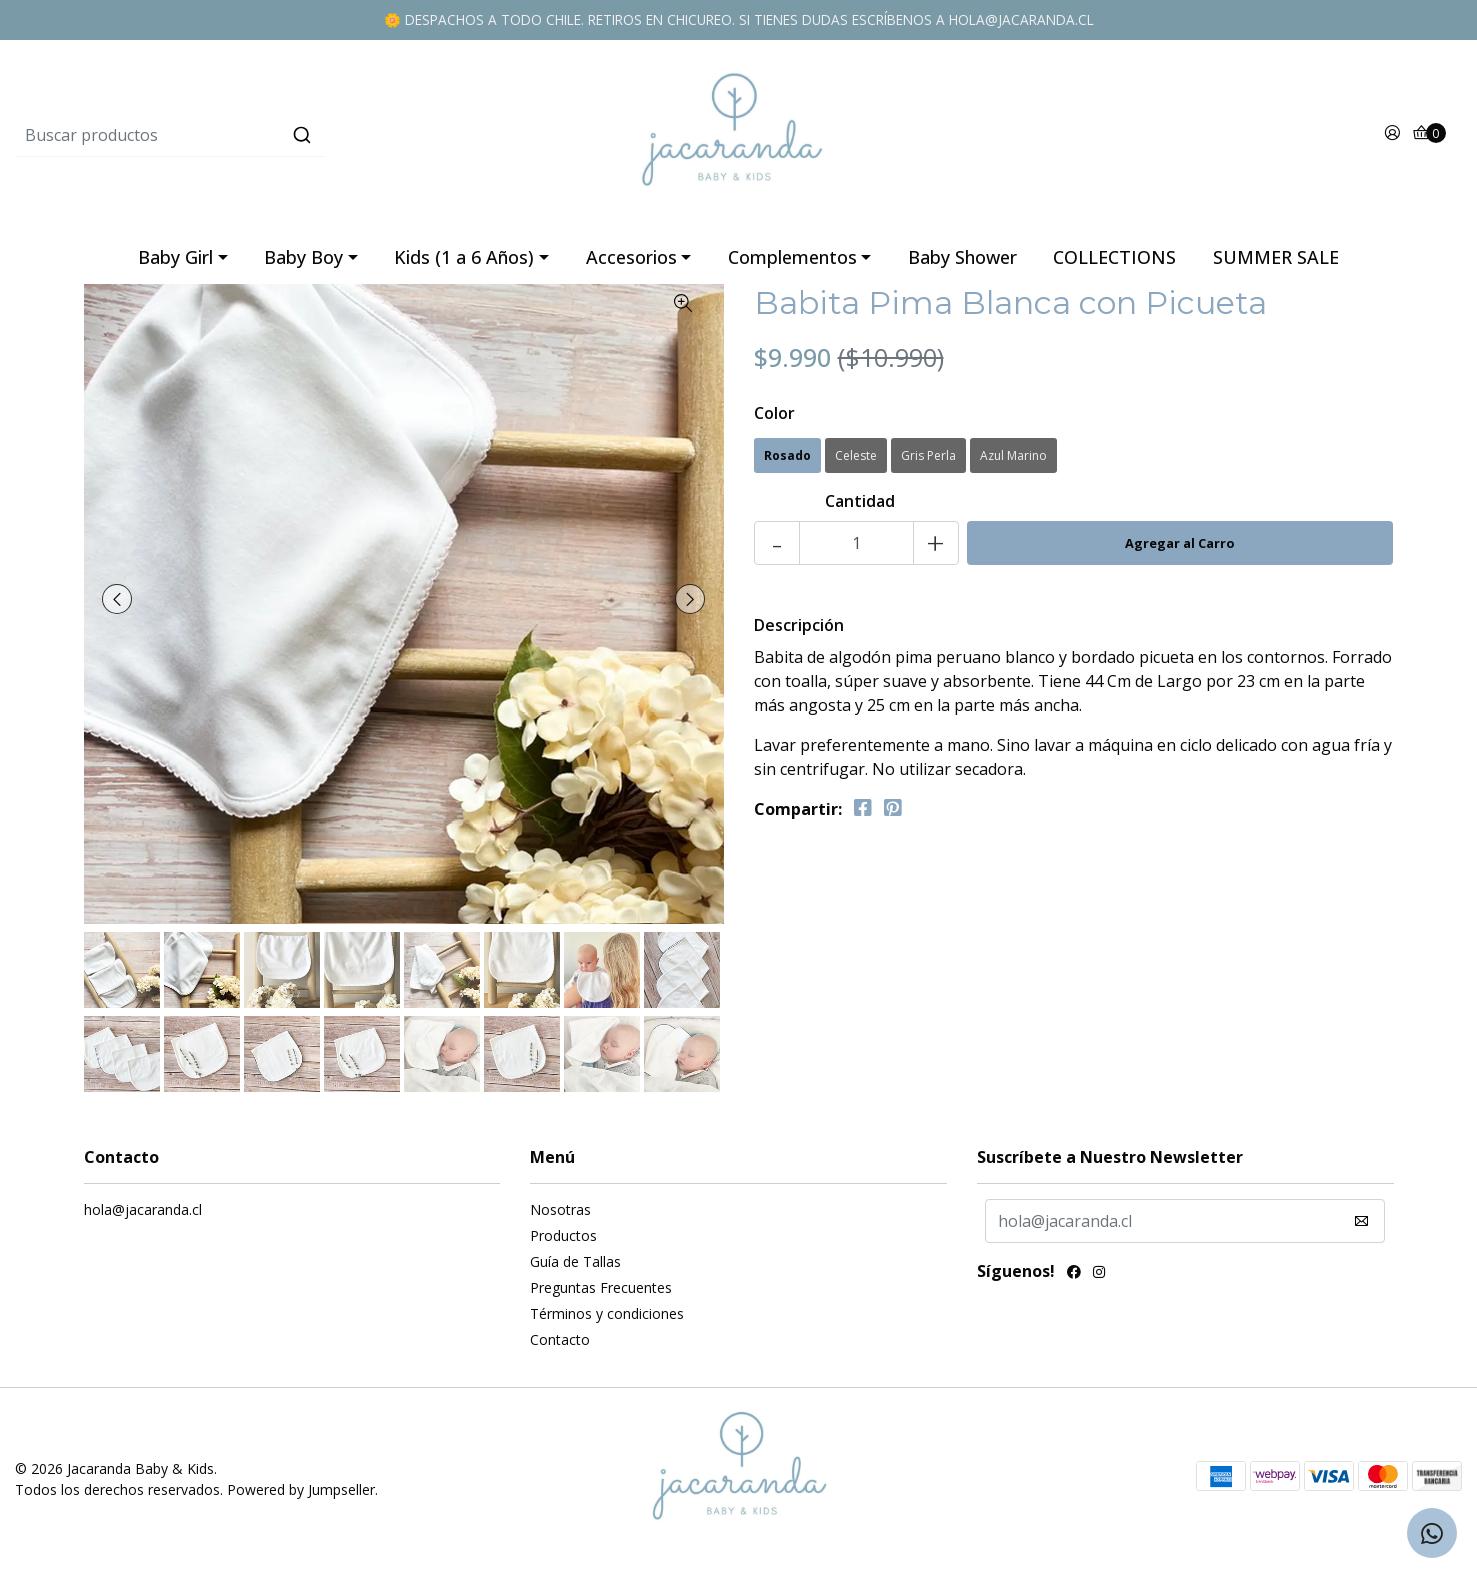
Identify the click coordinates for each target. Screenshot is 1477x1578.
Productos (563, 1243)
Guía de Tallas (575, 1269)
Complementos (792, 265)
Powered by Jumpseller (301, 1497)
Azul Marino (1013, 463)
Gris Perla (928, 463)
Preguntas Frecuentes (601, 1295)
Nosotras (560, 1217)
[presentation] (119, 607)
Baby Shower (962, 265)
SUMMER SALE (1276, 265)
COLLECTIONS (1114, 265)
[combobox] (256, 139)
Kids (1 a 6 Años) (464, 265)
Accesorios (631, 265)
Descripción (799, 633)
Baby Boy (303, 265)
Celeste (856, 463)
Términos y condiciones (607, 1321)
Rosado (787, 463)
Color (774, 421)
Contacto (560, 1347)
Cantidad (860, 509)
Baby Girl (175, 265)
